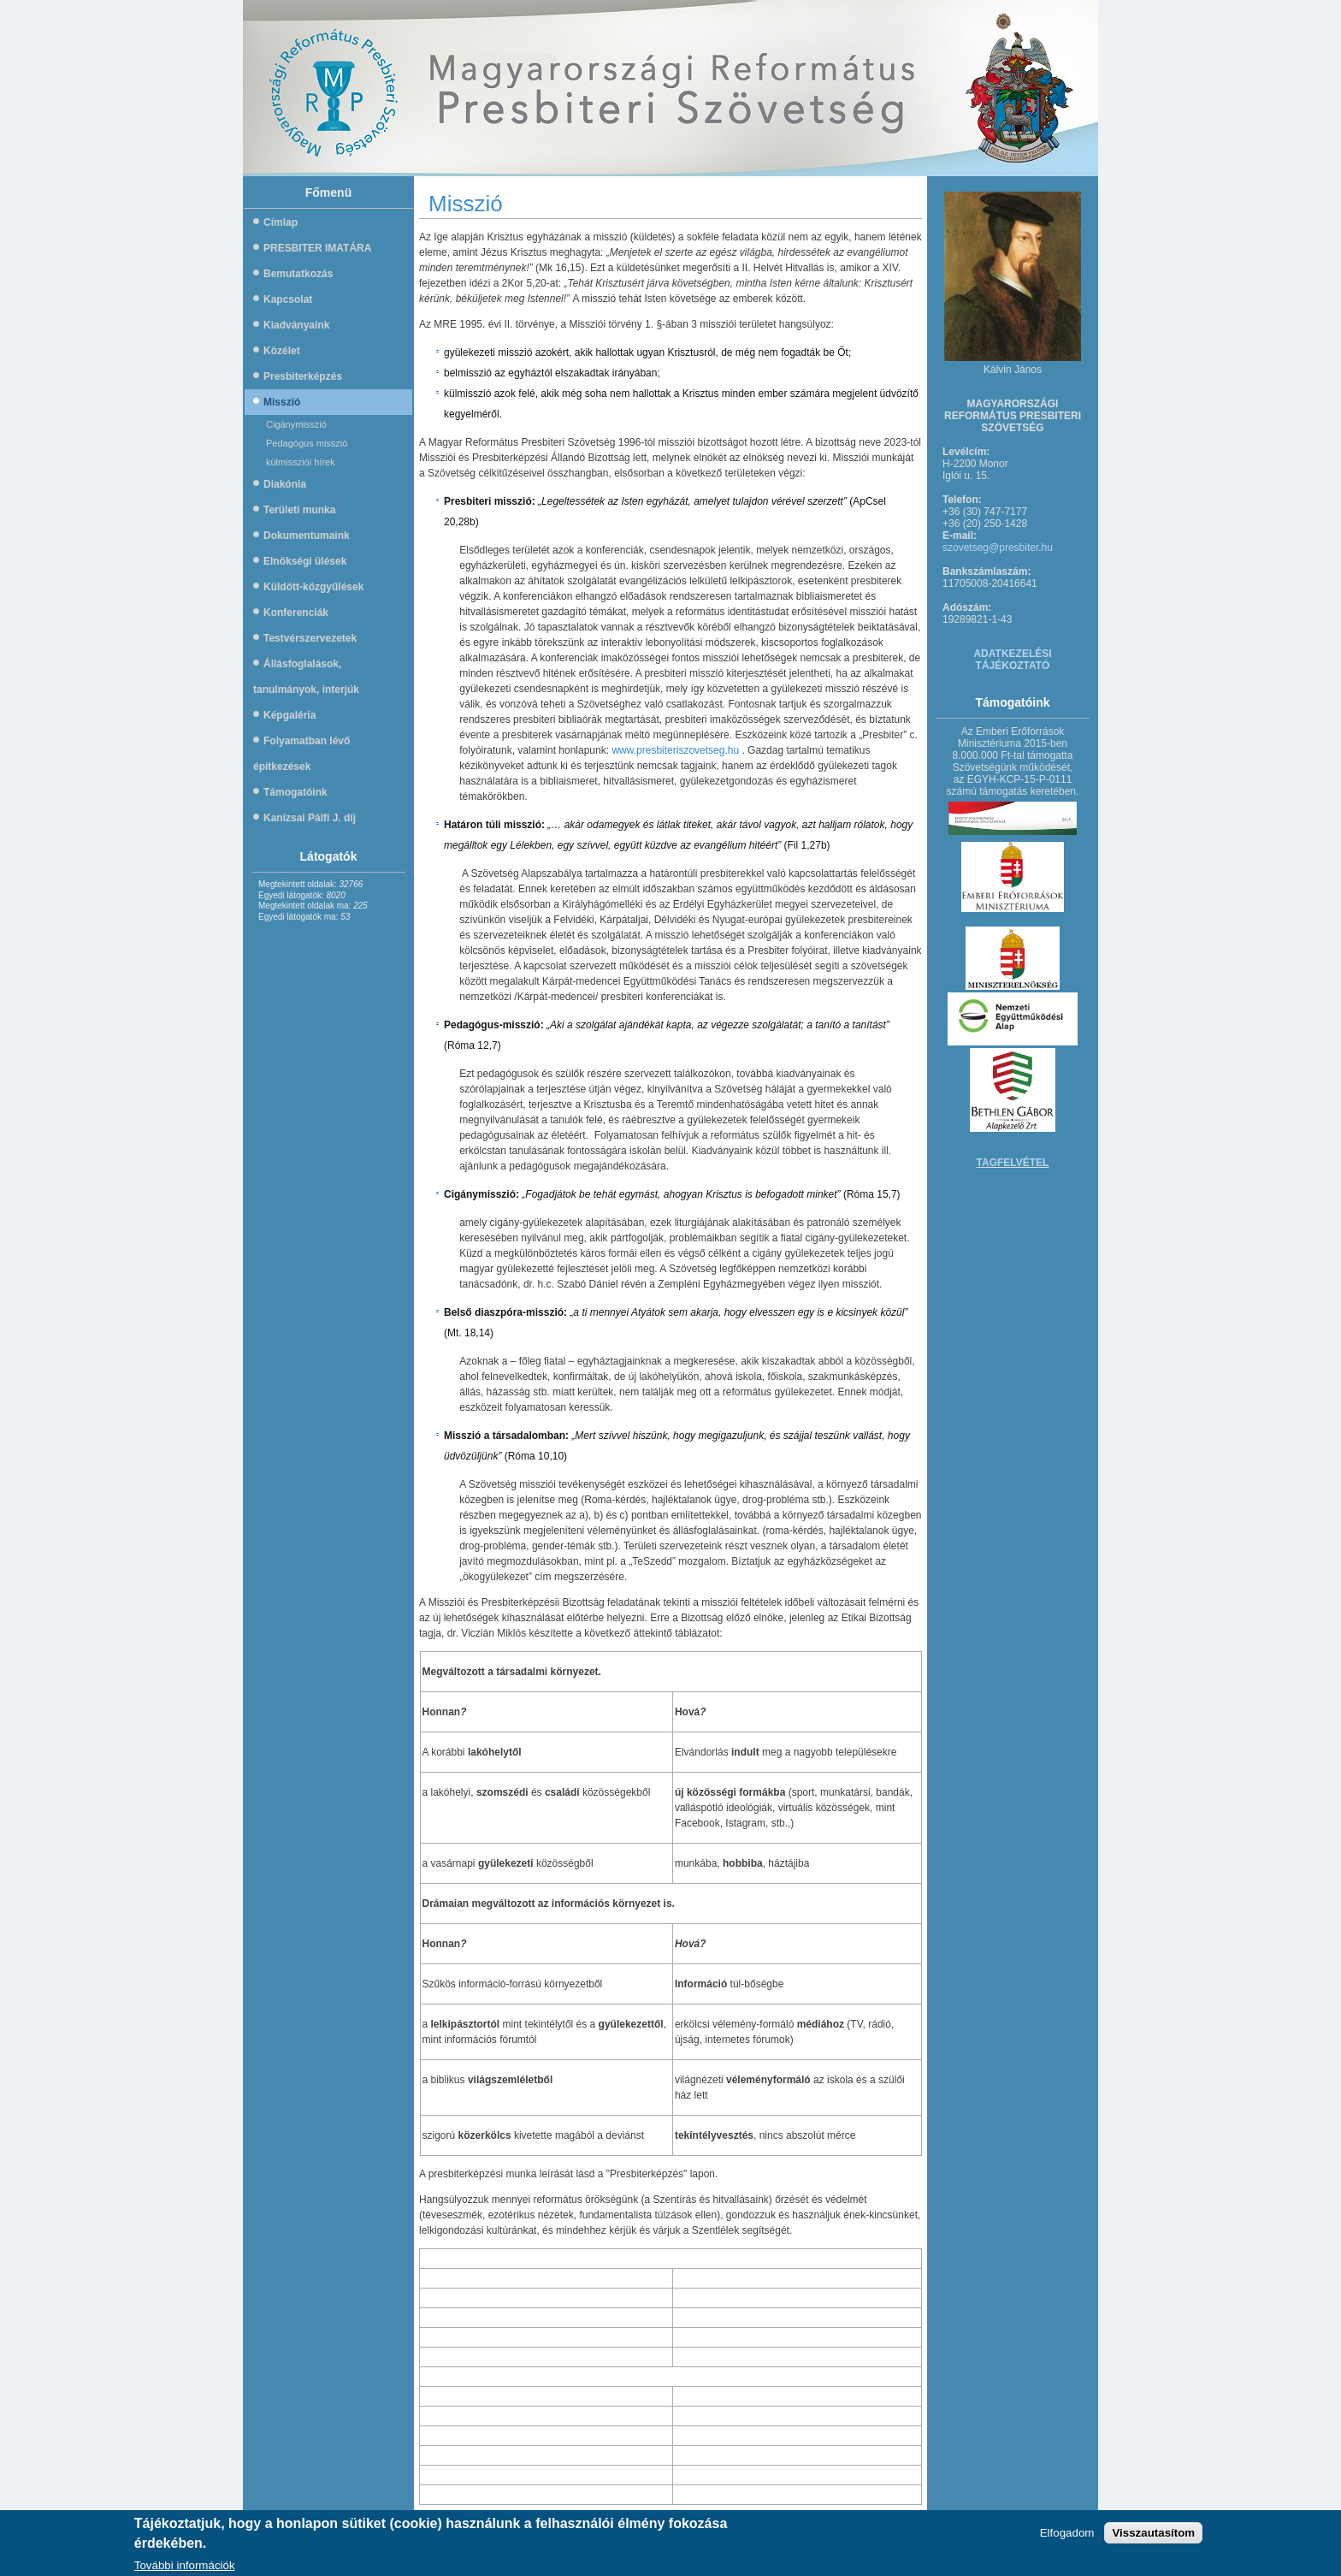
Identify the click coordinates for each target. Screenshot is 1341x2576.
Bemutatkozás (298, 274)
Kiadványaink (296, 325)
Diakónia (284, 484)
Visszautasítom (1153, 2535)
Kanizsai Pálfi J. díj (309, 818)
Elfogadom (1067, 2535)
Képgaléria (289, 715)
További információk (184, 2567)
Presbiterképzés (302, 376)
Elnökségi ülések (304, 561)
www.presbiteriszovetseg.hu (675, 750)
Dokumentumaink (306, 536)
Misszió (281, 402)
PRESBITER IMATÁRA (317, 248)
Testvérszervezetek (310, 638)
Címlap (280, 222)
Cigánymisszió (296, 424)
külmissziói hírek (300, 462)
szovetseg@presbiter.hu (997, 548)
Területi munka (299, 510)
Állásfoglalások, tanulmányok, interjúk (306, 677)
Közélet (281, 351)
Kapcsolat (287, 299)
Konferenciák (295, 613)
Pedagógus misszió (306, 443)
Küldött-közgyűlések (313, 587)
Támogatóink (295, 792)
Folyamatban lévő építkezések (301, 754)
